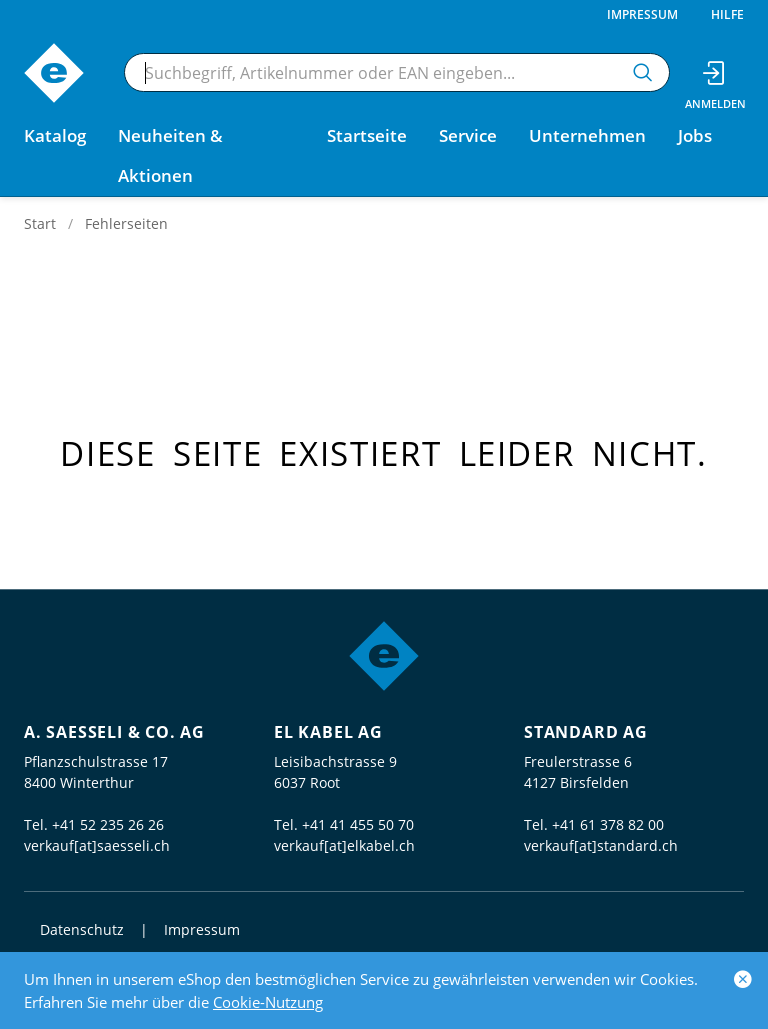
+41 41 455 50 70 (358, 824)
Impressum (642, 14)
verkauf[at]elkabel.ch (344, 845)
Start (40, 223)
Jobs (695, 135)
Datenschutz (82, 929)
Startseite (367, 135)
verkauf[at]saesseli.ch (97, 845)
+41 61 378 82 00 (608, 824)
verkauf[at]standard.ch (601, 845)
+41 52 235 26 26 (108, 824)
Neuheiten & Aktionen (170, 155)
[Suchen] (643, 72)
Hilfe (727, 14)
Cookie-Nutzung (268, 1002)
